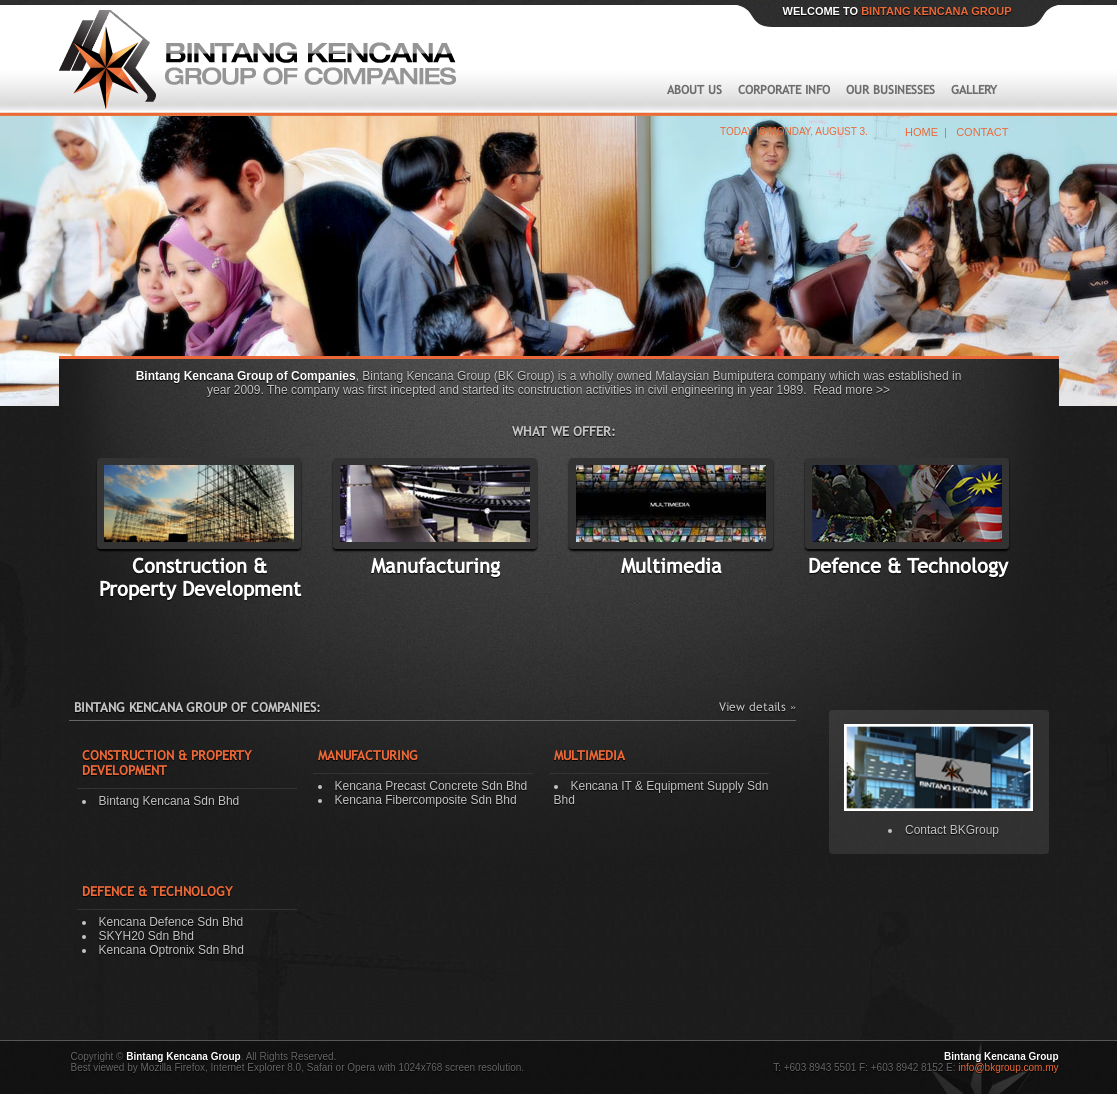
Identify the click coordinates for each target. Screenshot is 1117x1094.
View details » (757, 707)
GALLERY (976, 90)
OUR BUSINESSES (892, 90)
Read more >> (851, 390)
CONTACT (982, 132)
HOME (921, 132)
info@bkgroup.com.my (1007, 1067)
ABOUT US (694, 90)
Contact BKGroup (952, 830)
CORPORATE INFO (786, 90)
